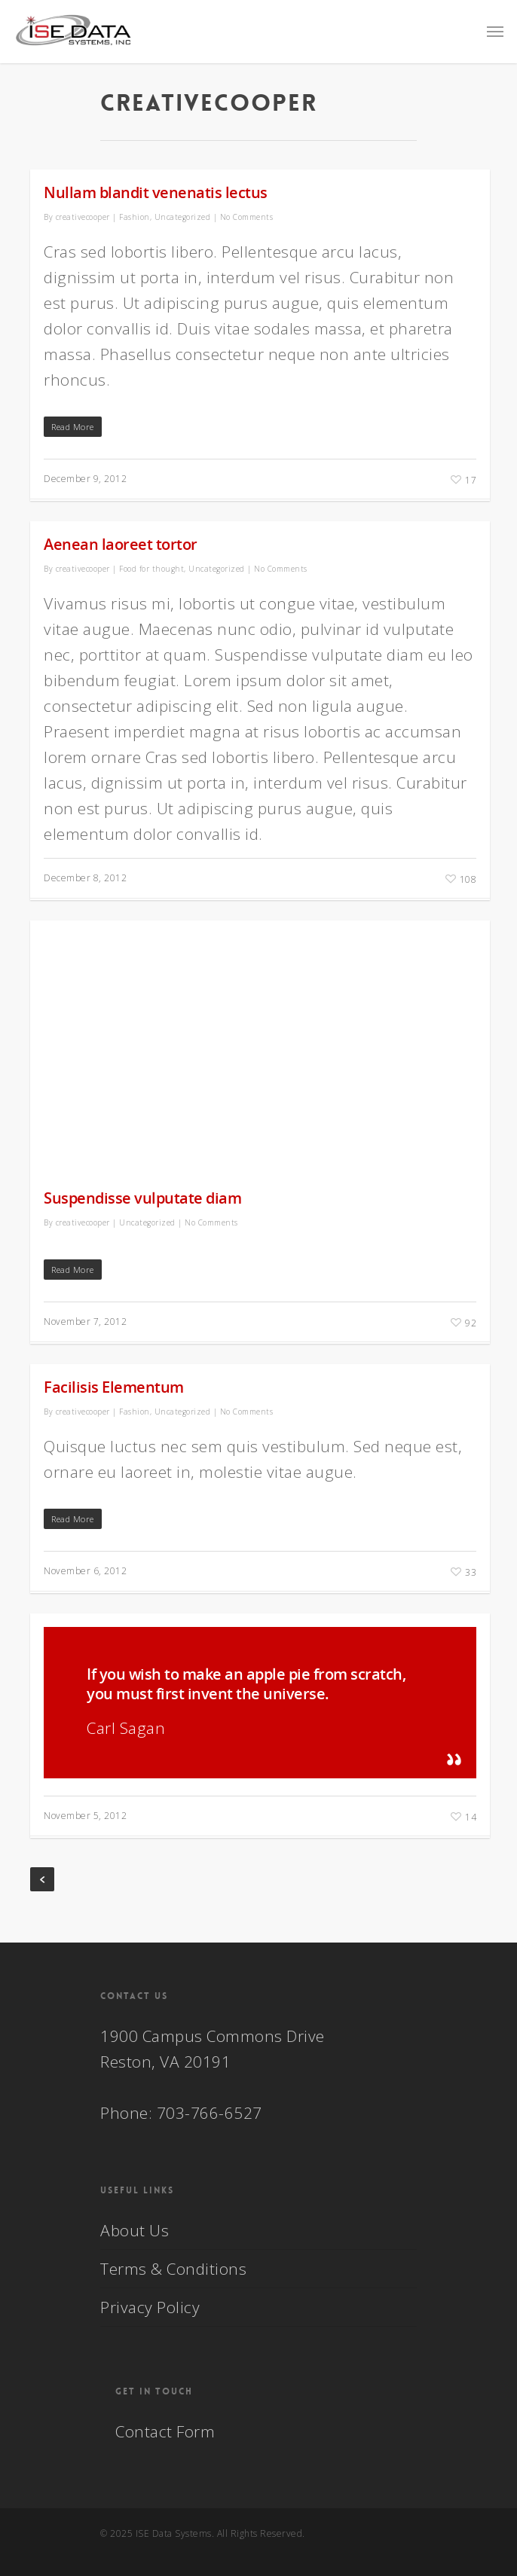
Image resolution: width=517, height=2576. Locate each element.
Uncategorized (182, 217)
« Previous (42, 1879)
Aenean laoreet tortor (120, 544)
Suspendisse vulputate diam (142, 1198)
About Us (134, 2230)
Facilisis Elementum (114, 1387)
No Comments (247, 217)
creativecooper (83, 217)
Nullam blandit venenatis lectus (156, 192)
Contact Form (165, 2431)
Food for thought (151, 568)
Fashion (134, 217)
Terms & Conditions (173, 2268)
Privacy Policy (150, 2307)
